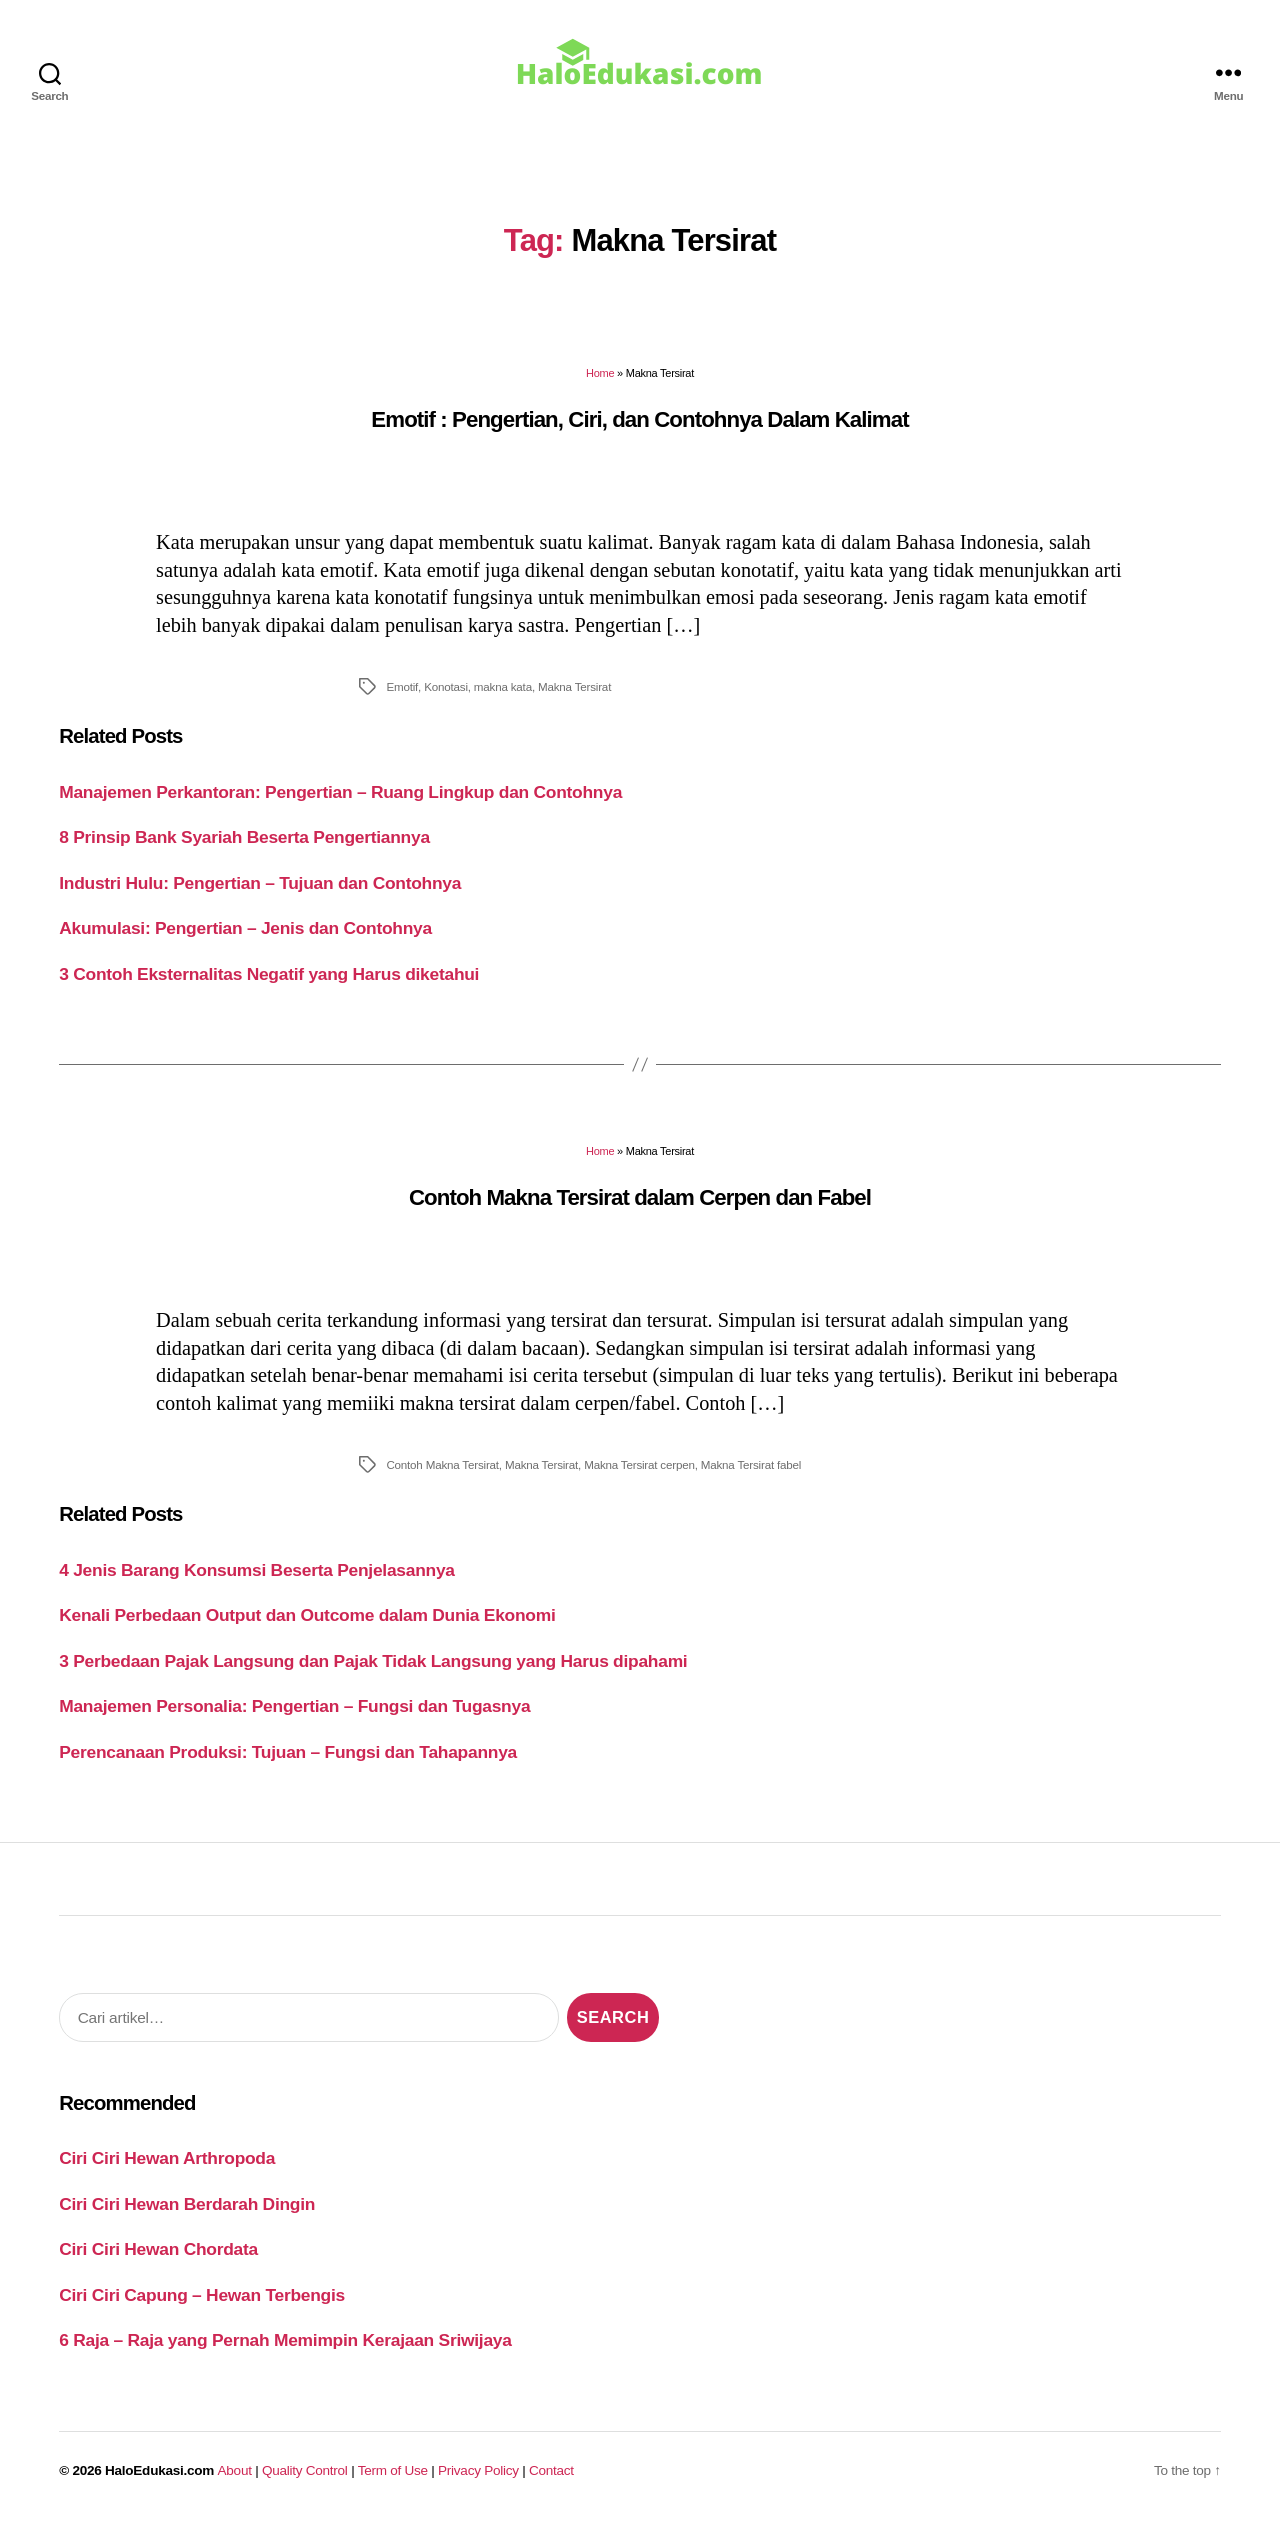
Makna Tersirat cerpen (639, 1464)
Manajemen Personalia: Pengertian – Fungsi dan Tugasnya (294, 1706)
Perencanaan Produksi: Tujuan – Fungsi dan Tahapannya (288, 1752)
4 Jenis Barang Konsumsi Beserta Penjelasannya (257, 1570)
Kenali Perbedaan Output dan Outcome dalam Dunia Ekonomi (307, 1615)
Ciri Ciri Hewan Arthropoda (167, 2158)
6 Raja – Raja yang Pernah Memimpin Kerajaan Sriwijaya (285, 2340)
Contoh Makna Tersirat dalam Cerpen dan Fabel (640, 1197)
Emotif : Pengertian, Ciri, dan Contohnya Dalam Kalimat (639, 419)
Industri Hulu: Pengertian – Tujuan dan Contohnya (260, 883)
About (235, 2470)
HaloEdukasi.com (159, 2470)
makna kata (503, 686)
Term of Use (393, 2470)
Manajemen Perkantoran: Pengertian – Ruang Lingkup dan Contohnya (340, 792)
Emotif (402, 686)
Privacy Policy (478, 2470)
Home (600, 373)
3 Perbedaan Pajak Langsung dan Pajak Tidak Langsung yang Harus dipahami (373, 1661)
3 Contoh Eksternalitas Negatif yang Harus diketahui (269, 974)
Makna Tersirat (574, 686)
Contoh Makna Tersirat (442, 1464)
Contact (551, 2470)
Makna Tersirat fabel (751, 1464)
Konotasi (446, 686)
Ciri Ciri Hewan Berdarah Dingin (187, 2204)
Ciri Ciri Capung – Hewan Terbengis (202, 2295)
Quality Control (305, 2470)
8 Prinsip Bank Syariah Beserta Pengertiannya (244, 837)
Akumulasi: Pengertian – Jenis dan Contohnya (245, 928)
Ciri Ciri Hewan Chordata (158, 2249)
